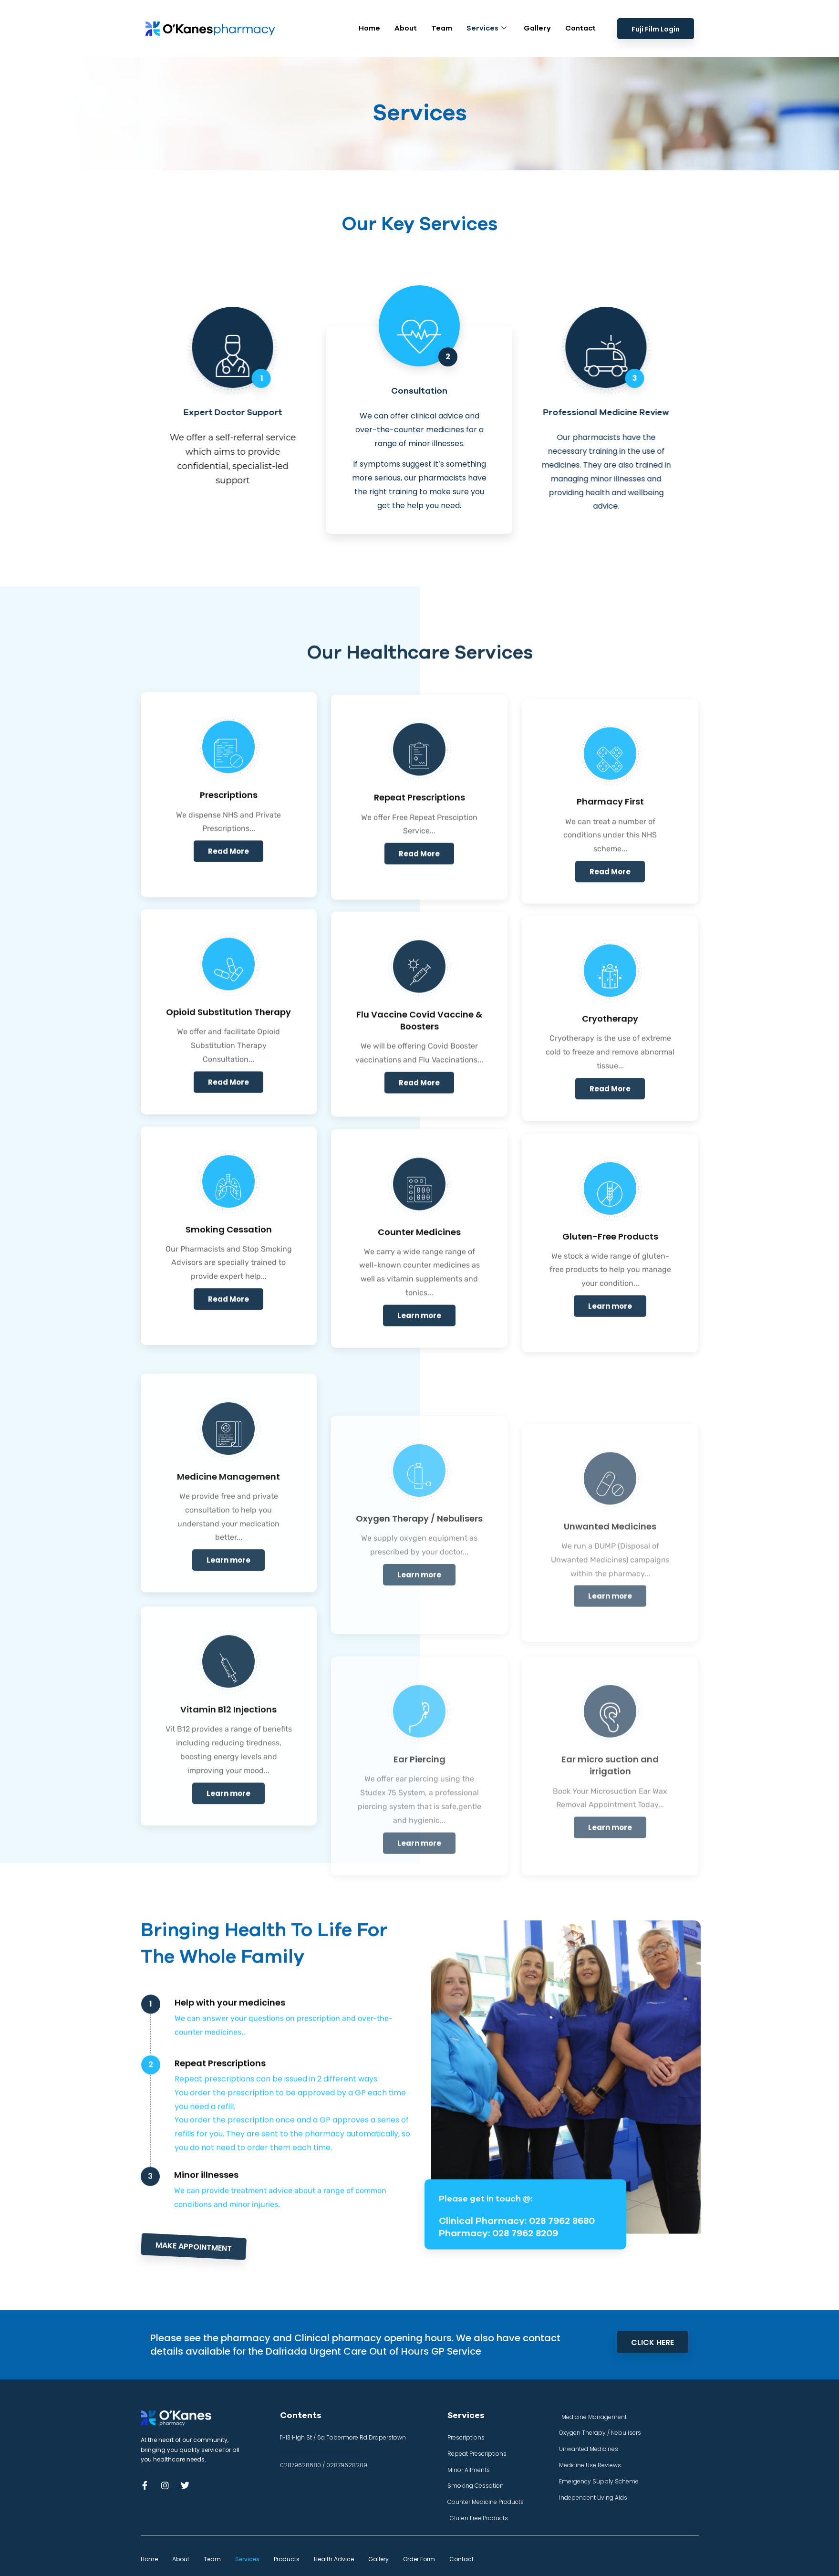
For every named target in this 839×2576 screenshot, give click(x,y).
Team (441, 24)
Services (486, 24)
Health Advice (334, 2559)
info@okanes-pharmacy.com (320, 2451)
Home (369, 24)
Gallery (537, 24)
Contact (580, 24)
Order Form (419, 2559)
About (405, 24)
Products (287, 2559)
